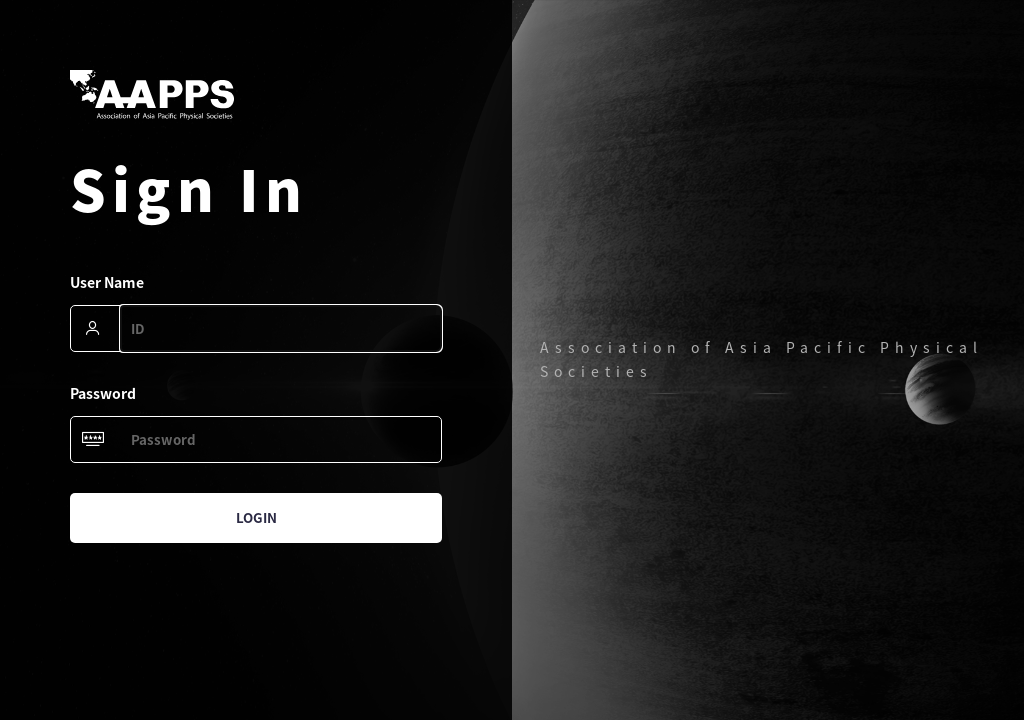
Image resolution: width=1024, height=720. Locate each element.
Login (256, 517)
